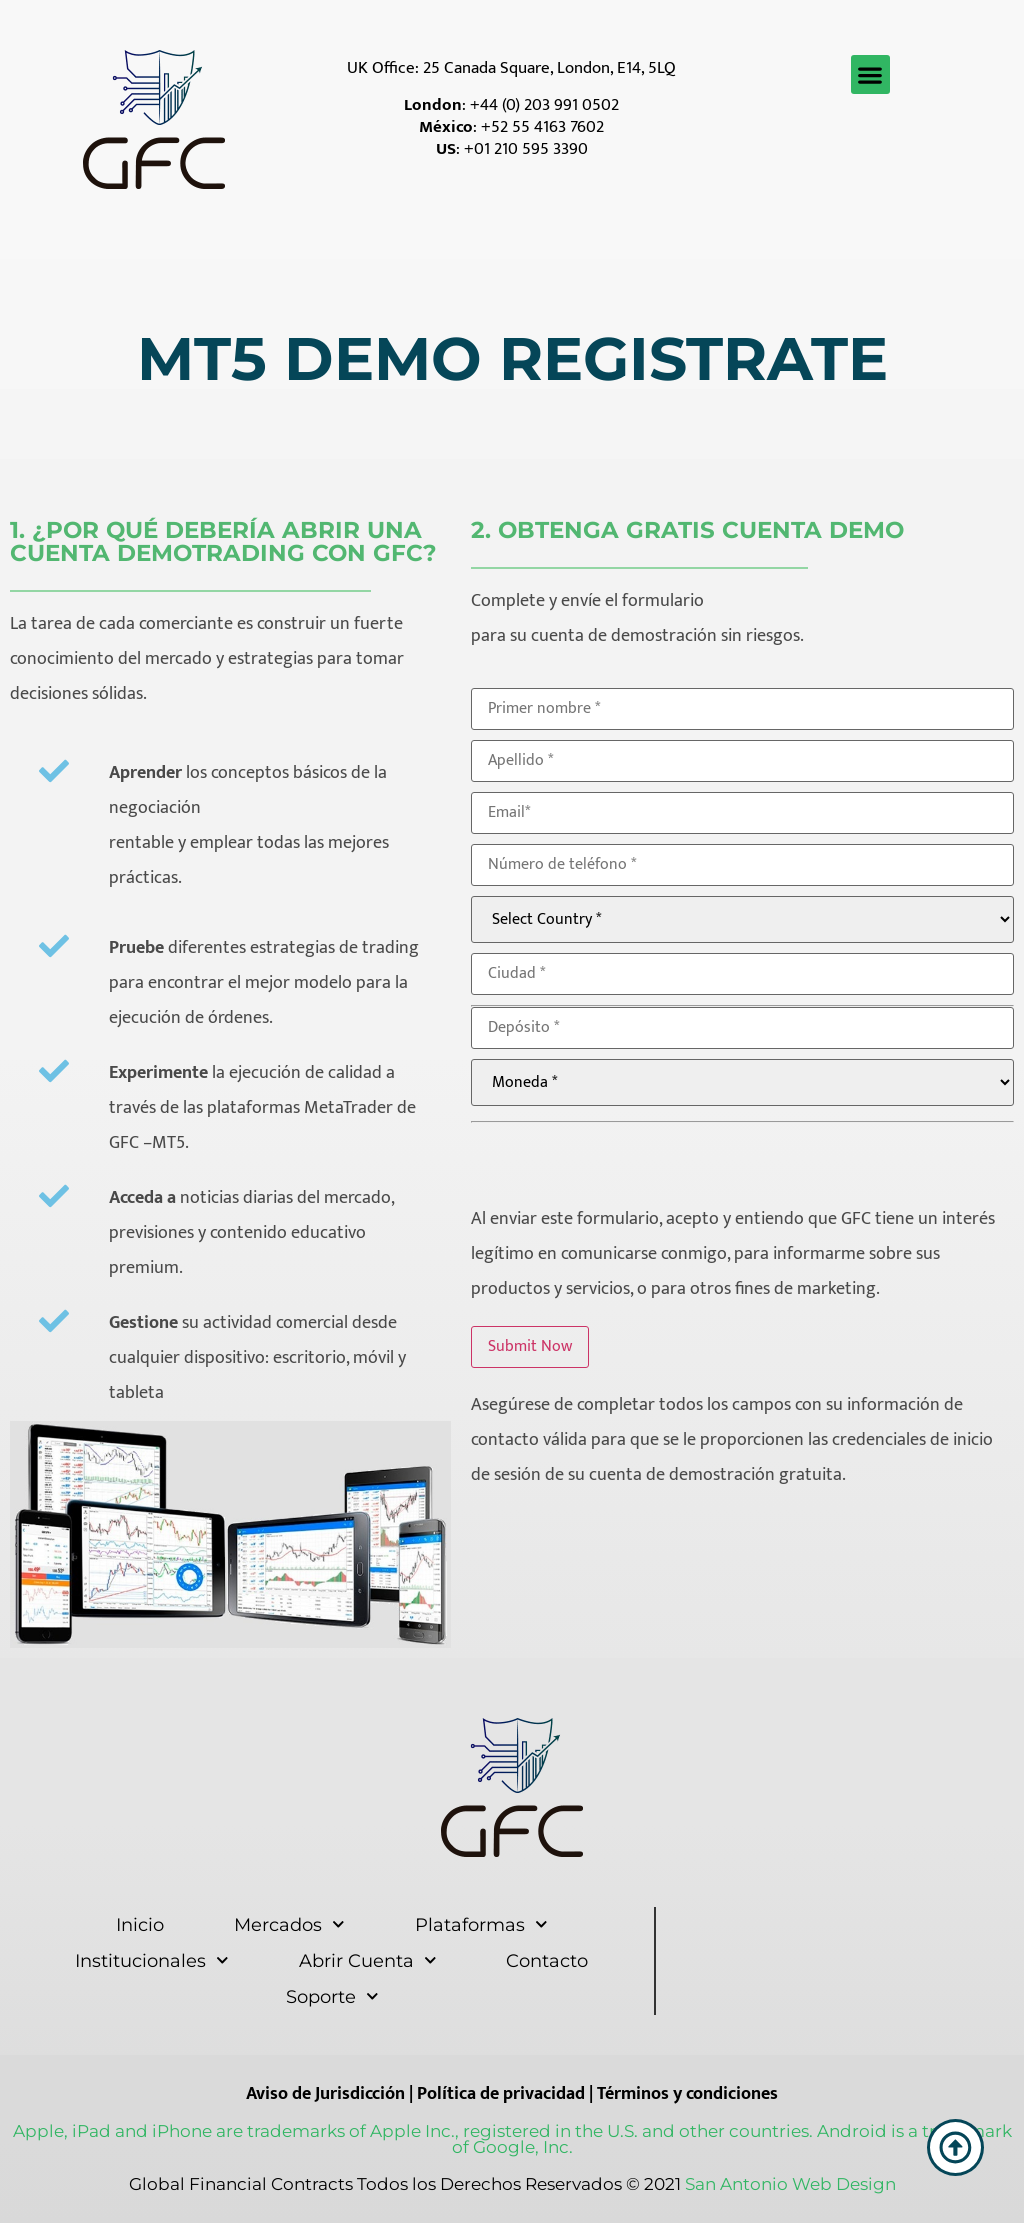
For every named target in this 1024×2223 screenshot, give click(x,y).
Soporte (332, 1996)
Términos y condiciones (687, 2094)
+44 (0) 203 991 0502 (544, 105)
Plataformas (481, 1924)
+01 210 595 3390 (526, 149)
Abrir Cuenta (368, 1960)
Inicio (140, 1925)
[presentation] (623, 1162)
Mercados (289, 1924)
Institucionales (152, 1960)
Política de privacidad (501, 2094)
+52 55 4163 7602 (542, 127)
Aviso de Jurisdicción (325, 2094)
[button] (870, 74)
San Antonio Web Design (790, 2184)
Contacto (547, 1961)
